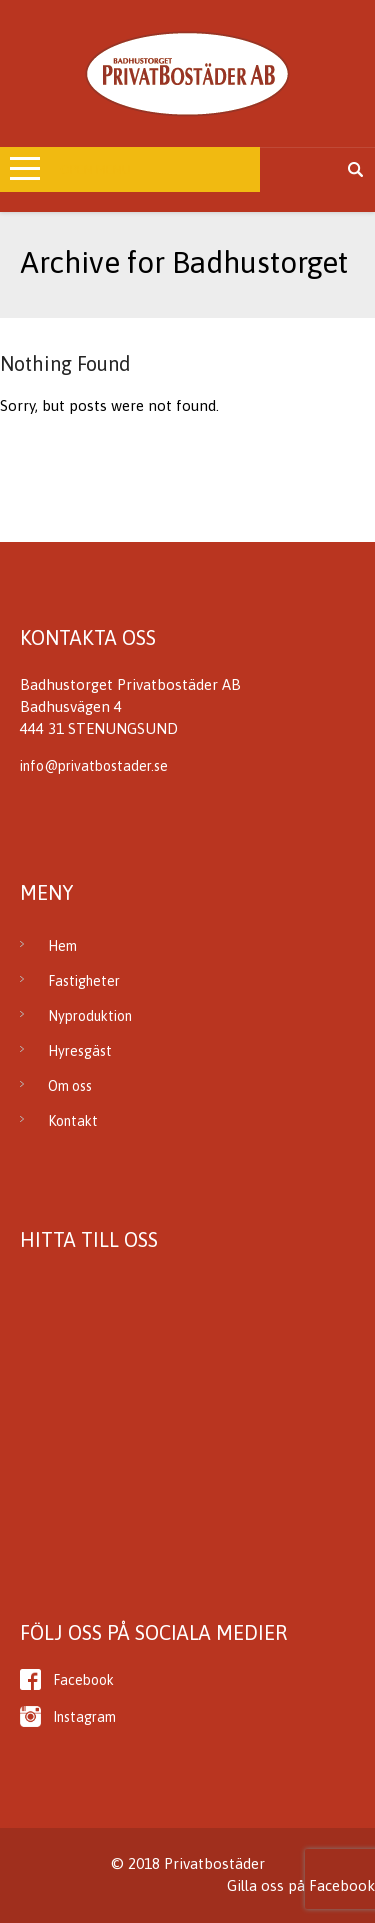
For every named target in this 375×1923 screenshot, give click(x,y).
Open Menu (95, 169)
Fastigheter (84, 981)
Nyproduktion (90, 1016)
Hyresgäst (80, 1051)
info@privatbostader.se (94, 766)
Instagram (84, 1717)
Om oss (70, 1086)
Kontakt (73, 1121)
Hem (62, 946)
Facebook (83, 1680)
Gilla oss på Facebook (301, 1885)
